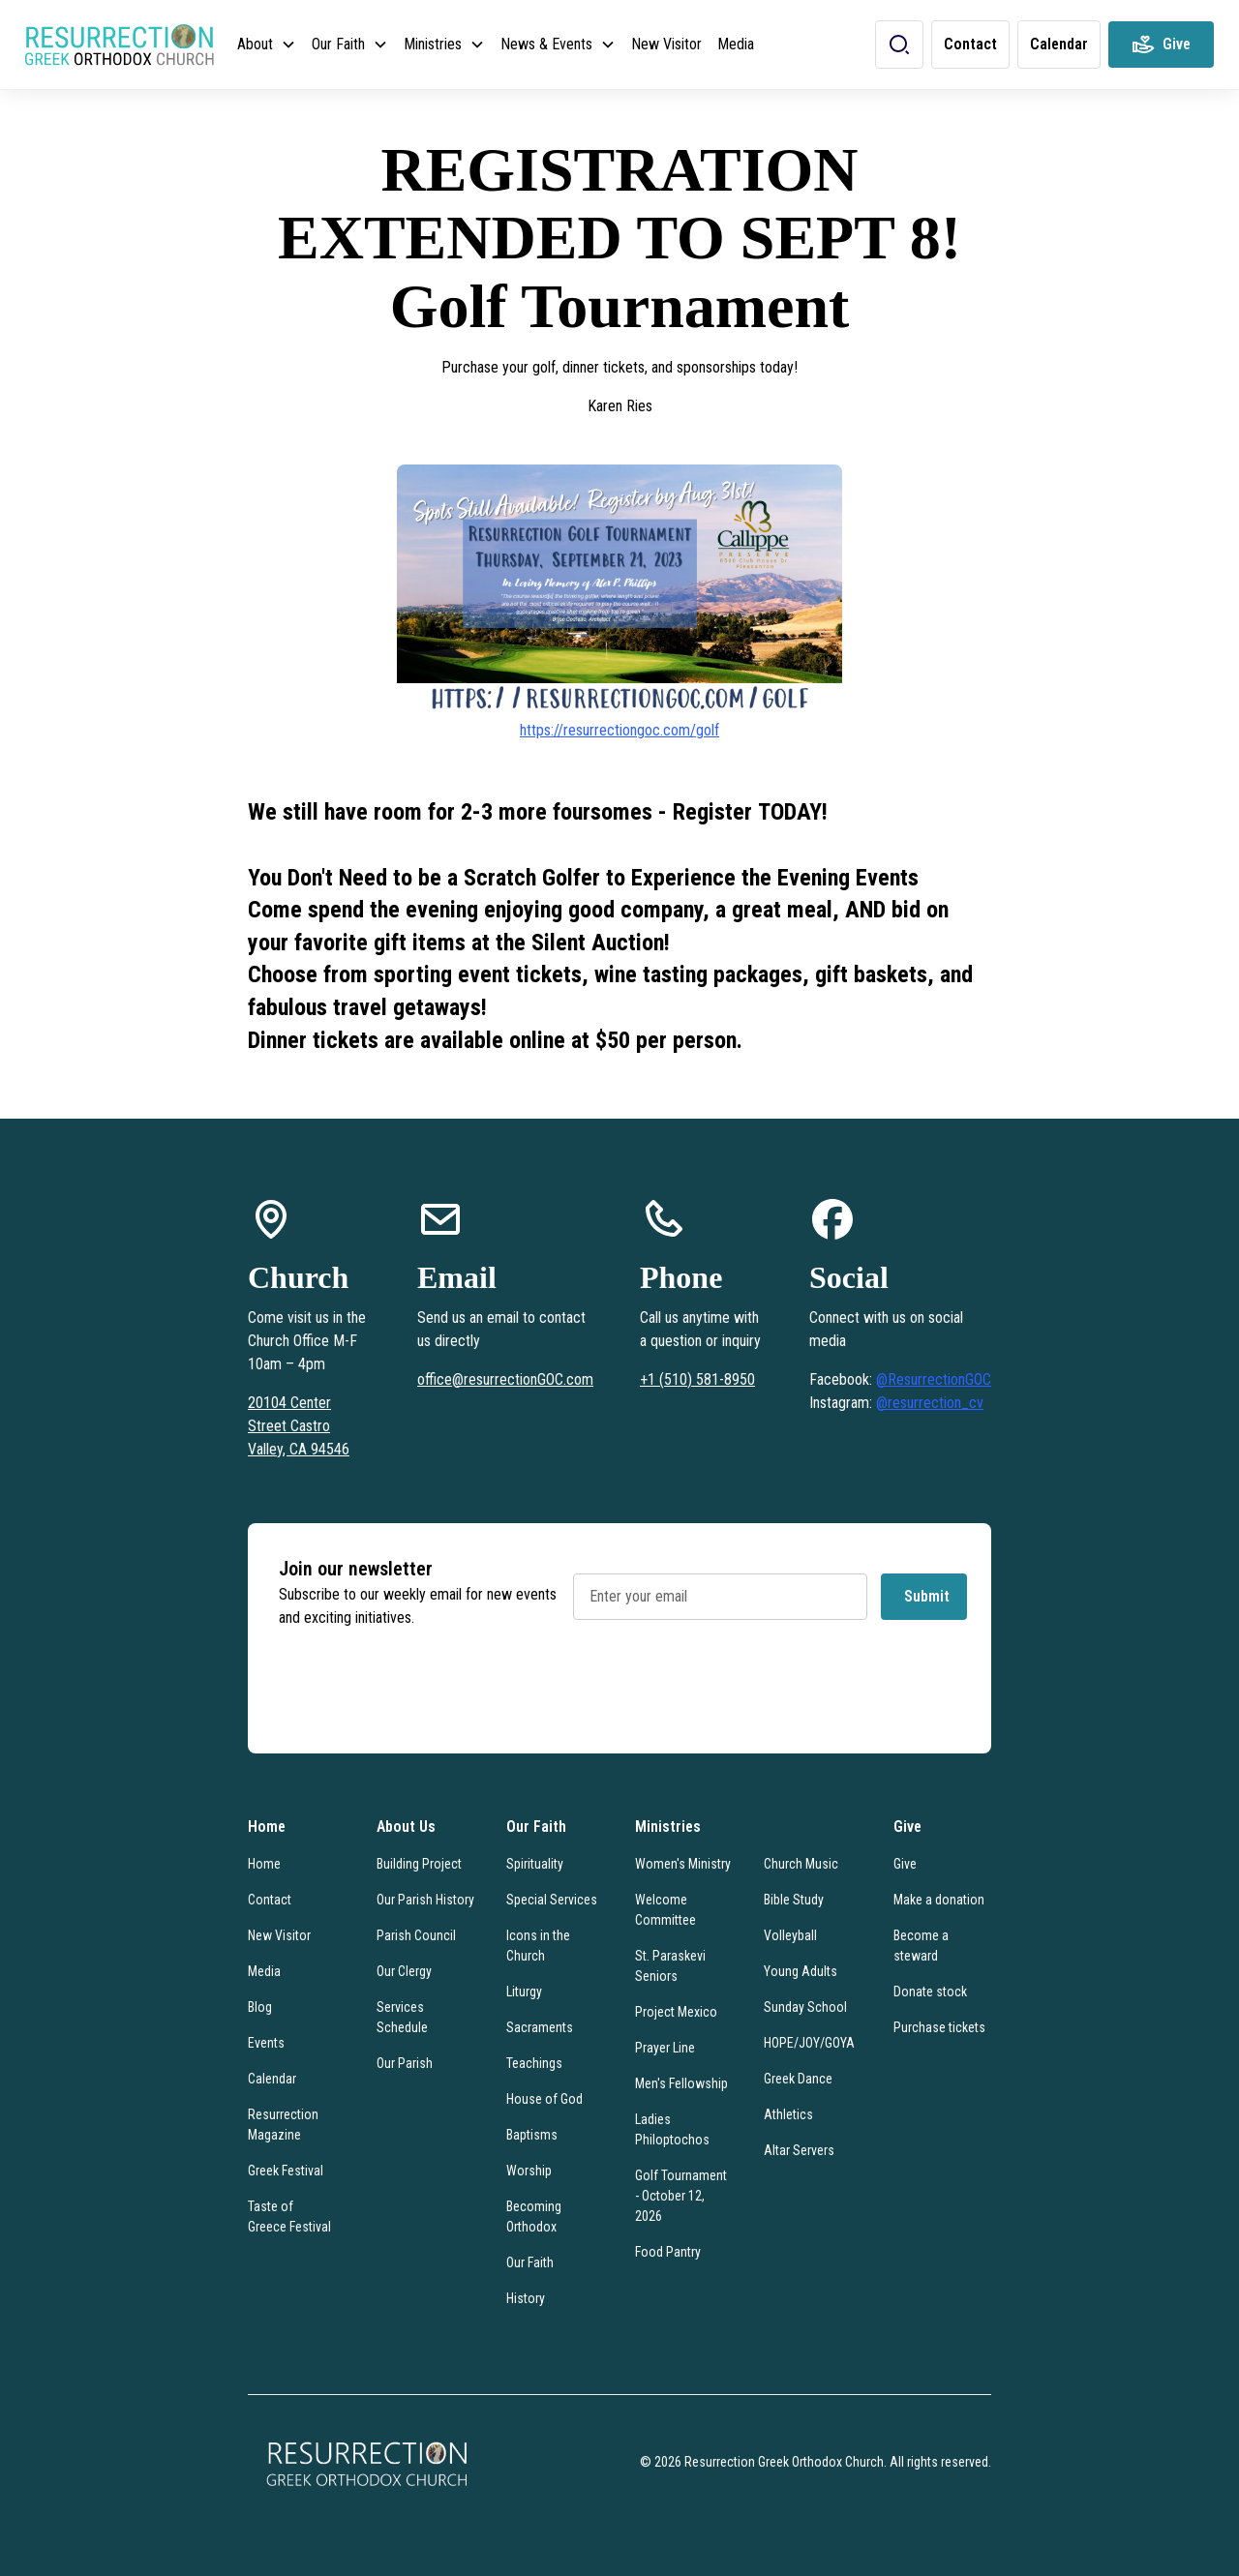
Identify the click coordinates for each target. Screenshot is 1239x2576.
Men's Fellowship (681, 2083)
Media (735, 44)
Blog (260, 2007)
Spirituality (534, 1864)
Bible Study (794, 1899)
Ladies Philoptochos (672, 2129)
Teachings (534, 2063)
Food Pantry (668, 2252)
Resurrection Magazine (283, 2124)
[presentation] (720, 1692)
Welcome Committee (665, 1910)
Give (905, 1864)
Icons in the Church (538, 1945)
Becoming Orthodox (533, 2216)
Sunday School (805, 2007)
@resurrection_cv (929, 1402)
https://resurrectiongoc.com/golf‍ (619, 730)
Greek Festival (285, 2170)
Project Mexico (676, 2012)
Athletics (788, 2114)
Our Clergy (404, 1971)
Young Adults (800, 1971)
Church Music (801, 1864)
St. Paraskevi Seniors (670, 1966)
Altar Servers (799, 2150)
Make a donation (938, 1899)
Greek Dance (798, 2078)
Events (266, 2043)
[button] (266, 44)
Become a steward (921, 1945)
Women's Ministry (683, 1864)
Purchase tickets (939, 2027)
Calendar (272, 2078)
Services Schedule (402, 2017)
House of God (544, 2099)
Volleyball (790, 1935)
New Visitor (666, 44)
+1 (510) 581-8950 (697, 1379)
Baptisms (532, 2134)
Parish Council (416, 1935)
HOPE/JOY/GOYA (809, 2043)
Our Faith (530, 2262)
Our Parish (405, 2063)
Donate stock (930, 1991)
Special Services (551, 1899)
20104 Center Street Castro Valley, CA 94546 (298, 1425)
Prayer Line (665, 2047)
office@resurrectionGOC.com (505, 1379)
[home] (119, 45)
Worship (529, 2170)
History (525, 2298)
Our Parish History (425, 1899)
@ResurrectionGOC (933, 1379)
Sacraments (539, 2027)
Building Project (419, 1864)
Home (264, 1864)
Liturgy (524, 1991)
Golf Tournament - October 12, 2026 (681, 2196)
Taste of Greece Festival (289, 2216)
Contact (269, 1899)
